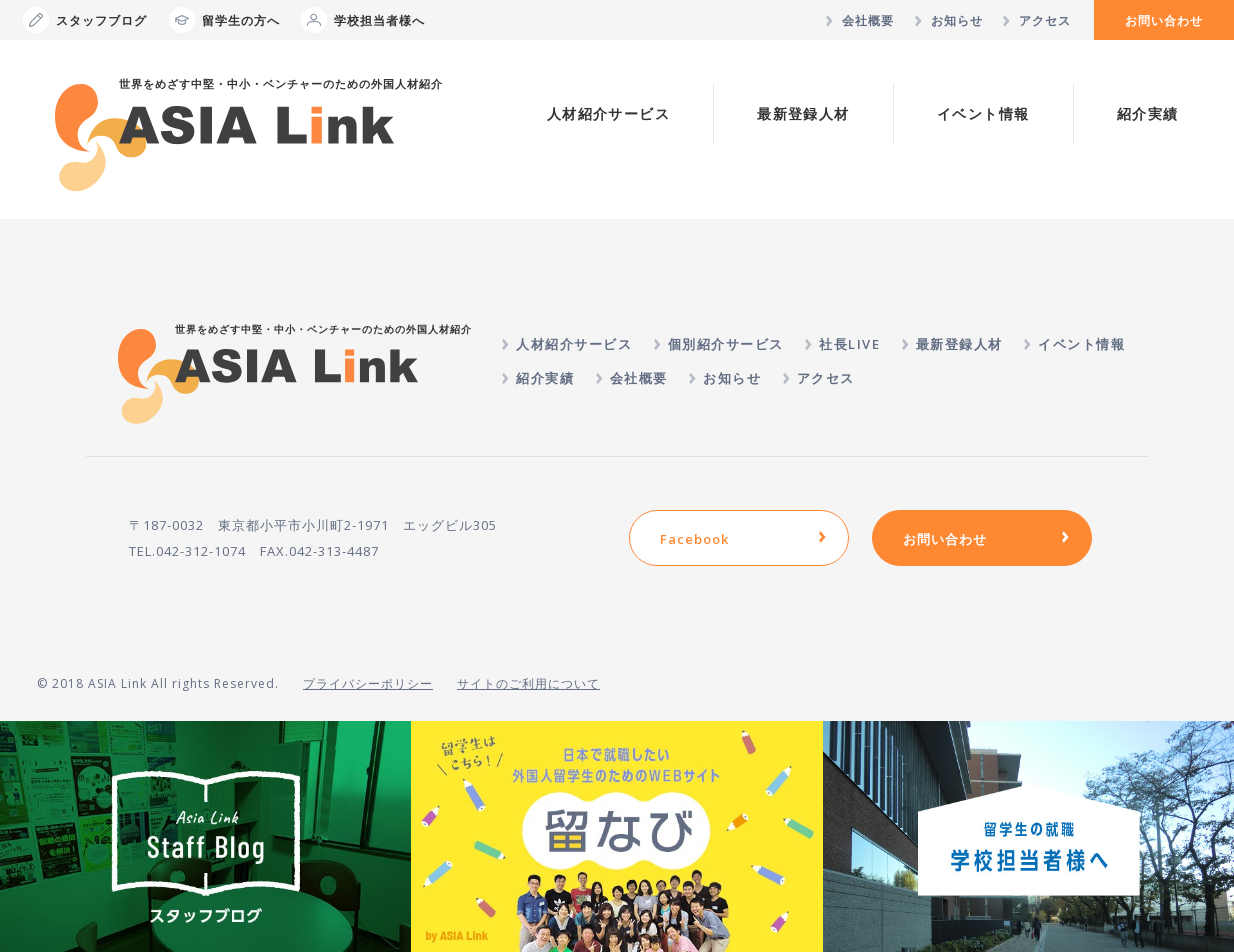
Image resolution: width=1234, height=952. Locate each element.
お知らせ (957, 20)
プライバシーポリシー (368, 683)
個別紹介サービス (726, 344)
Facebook (694, 539)
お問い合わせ (1164, 20)
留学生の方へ (224, 20)
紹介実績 (1148, 113)
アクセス (1045, 20)
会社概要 (868, 20)
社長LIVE (849, 344)
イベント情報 (983, 113)
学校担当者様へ (363, 20)
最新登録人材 (803, 113)
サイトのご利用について (528, 683)
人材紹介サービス (608, 113)
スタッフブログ (85, 20)
